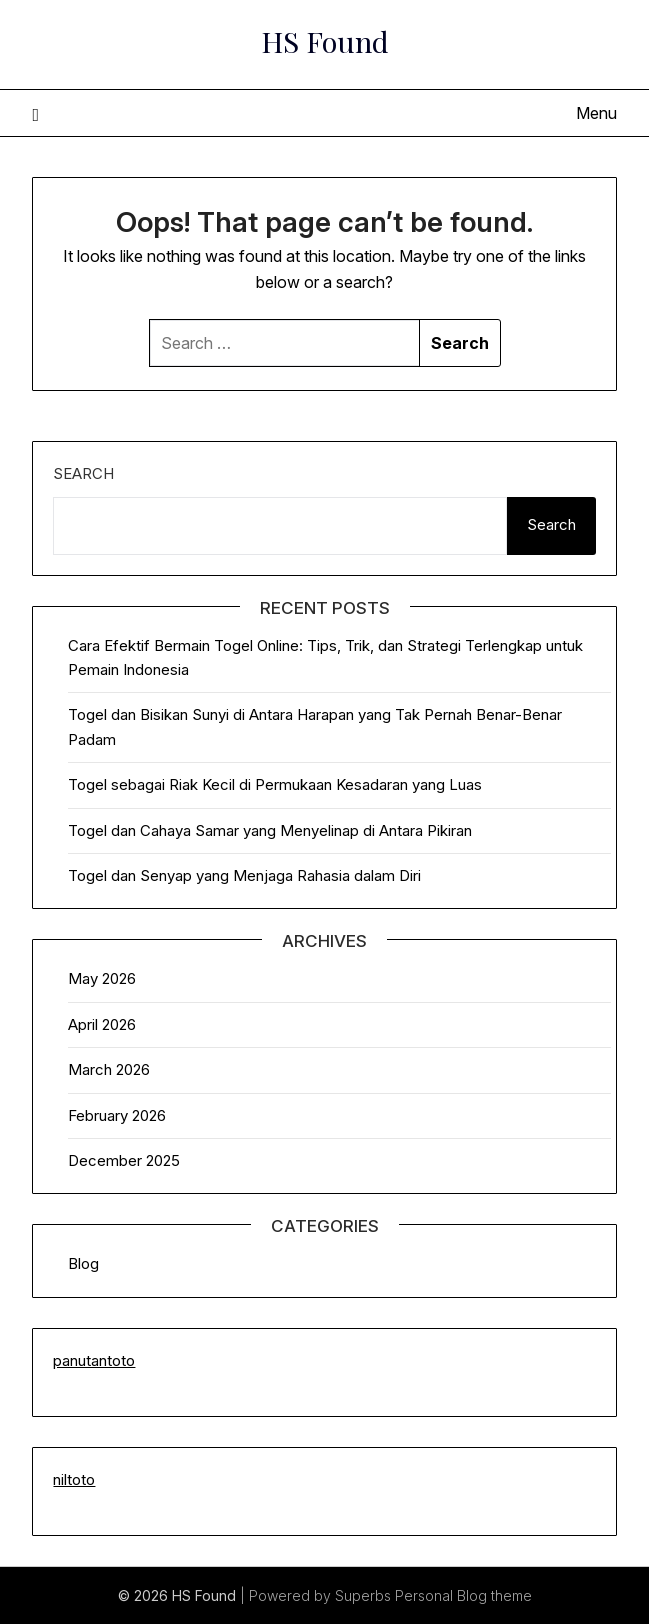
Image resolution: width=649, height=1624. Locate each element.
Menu (596, 113)
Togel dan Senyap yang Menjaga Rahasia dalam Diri (244, 875)
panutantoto (94, 1360)
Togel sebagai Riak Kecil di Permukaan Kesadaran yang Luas (275, 784)
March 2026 (109, 1069)
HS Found (325, 41)
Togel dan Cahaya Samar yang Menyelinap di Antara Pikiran (270, 830)
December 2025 (124, 1160)
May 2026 (102, 978)
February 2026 (117, 1115)
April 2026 (102, 1024)
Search (83, 473)
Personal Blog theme (463, 1595)
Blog (83, 1263)
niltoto (74, 1479)
